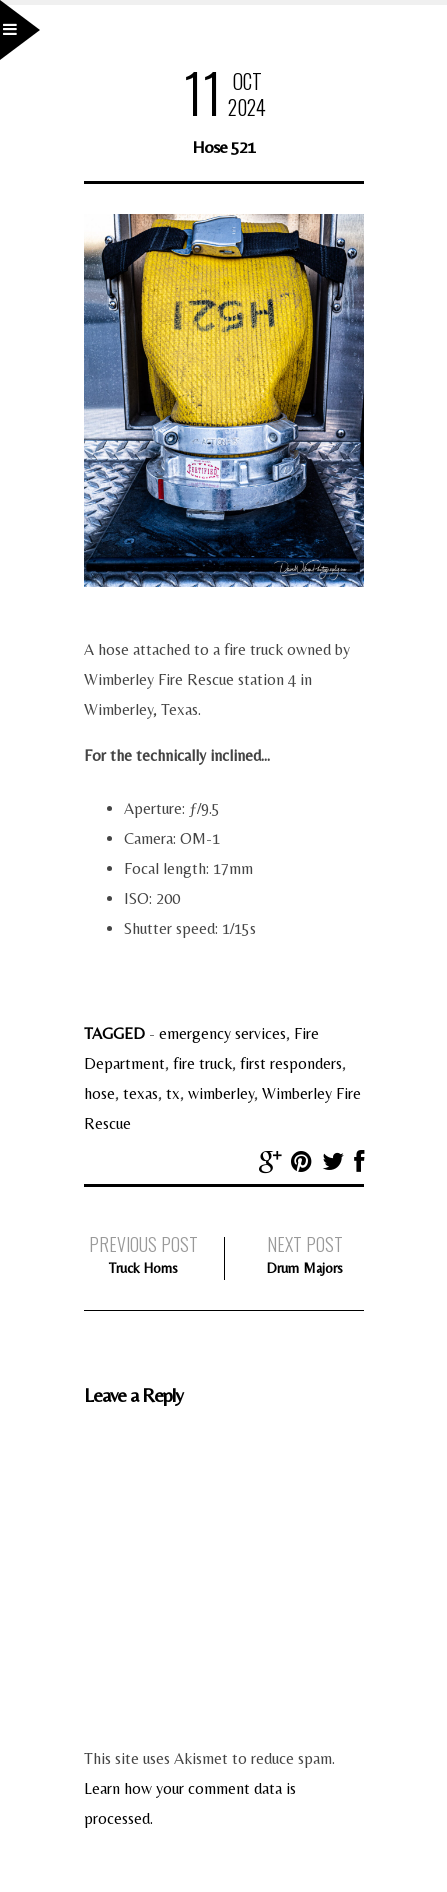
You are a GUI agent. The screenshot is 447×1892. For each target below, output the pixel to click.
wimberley (221, 1093)
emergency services (222, 1033)
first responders (291, 1063)
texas (140, 1093)
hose (99, 1093)
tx (173, 1093)
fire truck (202, 1063)
